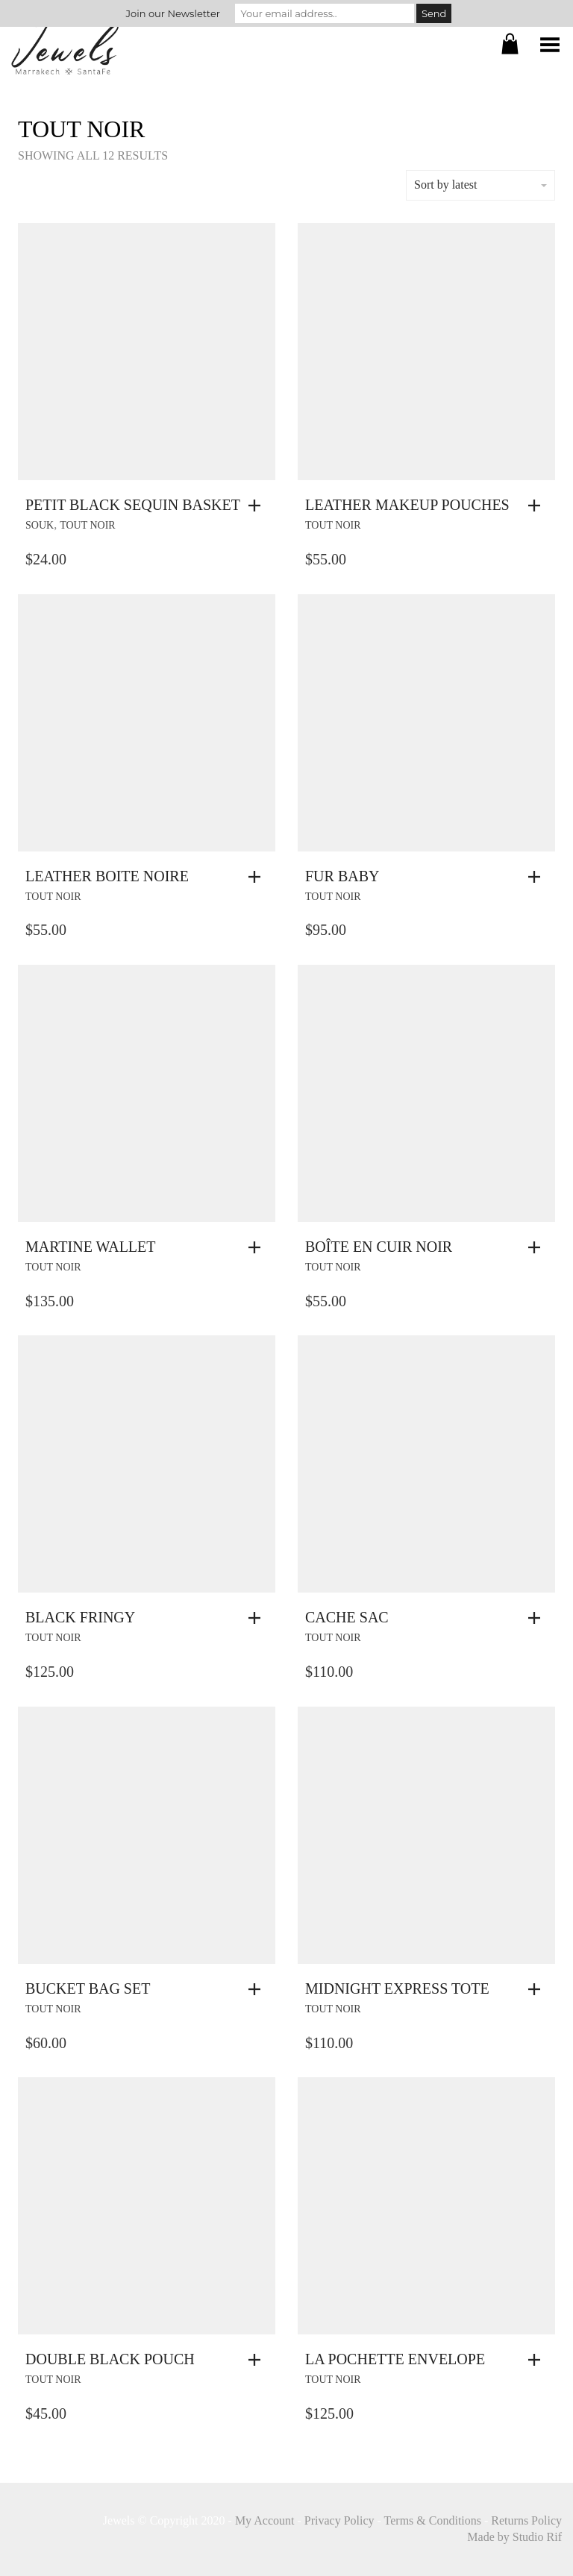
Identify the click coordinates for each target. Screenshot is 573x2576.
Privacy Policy (339, 2520)
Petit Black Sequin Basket (132, 505)
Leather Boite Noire (107, 876)
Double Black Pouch (110, 2359)
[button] (258, 505)
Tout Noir (88, 525)
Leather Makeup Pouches (407, 505)
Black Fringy (80, 1617)
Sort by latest (480, 184)
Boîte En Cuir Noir (378, 1246)
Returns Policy (526, 2520)
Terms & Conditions (432, 2520)
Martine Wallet (90, 1246)
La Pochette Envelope (395, 2359)
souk (39, 525)
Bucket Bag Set (87, 1988)
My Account (265, 2520)
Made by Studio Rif (514, 2537)
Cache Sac (347, 1617)
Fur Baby (342, 876)
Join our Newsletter (173, 13)
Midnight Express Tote (397, 1988)
